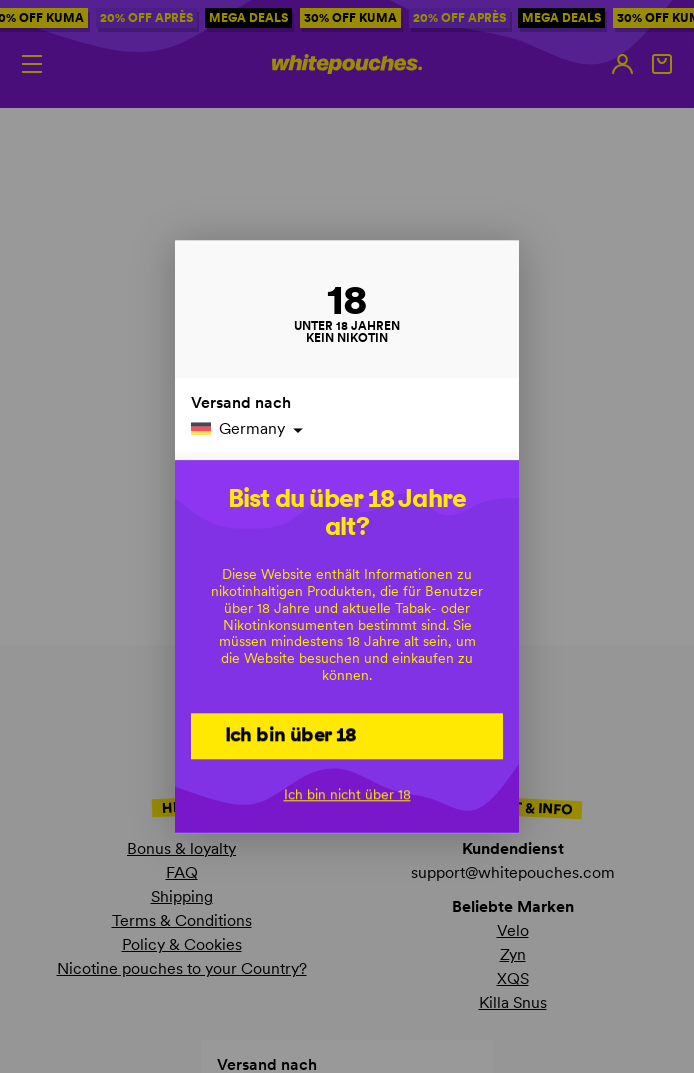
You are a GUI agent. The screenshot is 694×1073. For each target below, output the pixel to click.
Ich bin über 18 (291, 734)
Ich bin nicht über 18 (347, 794)
